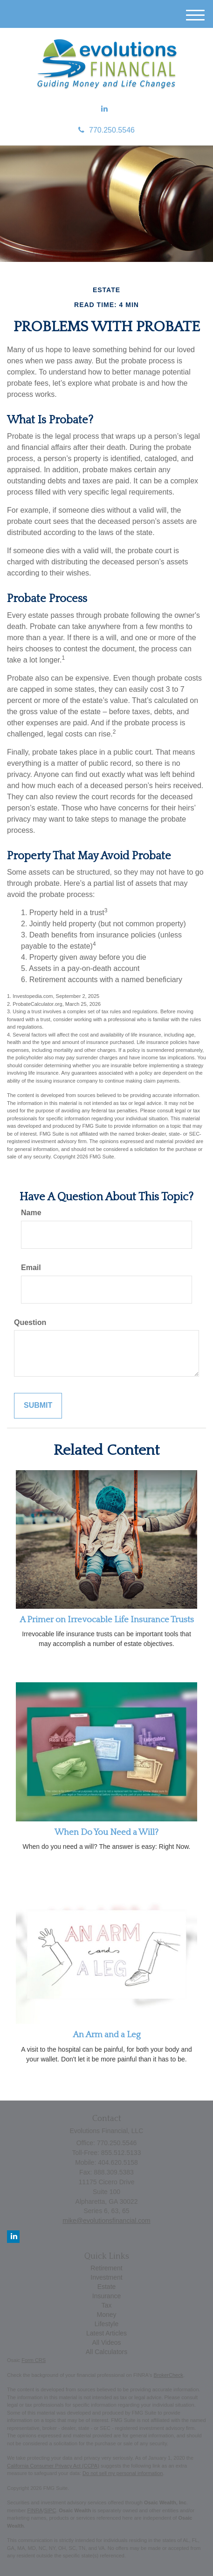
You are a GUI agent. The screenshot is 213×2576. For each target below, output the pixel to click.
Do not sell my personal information (122, 2473)
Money (106, 2314)
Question (30, 1322)
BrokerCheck (169, 2375)
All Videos (106, 2342)
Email (31, 1267)
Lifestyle (106, 2324)
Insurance (106, 2296)
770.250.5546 (106, 130)
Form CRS (33, 2360)
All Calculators (106, 2351)
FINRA (34, 2510)
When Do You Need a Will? (106, 1832)
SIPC (50, 2510)
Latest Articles (106, 2333)
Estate (106, 2286)
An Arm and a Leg (107, 2035)
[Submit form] (38, 1405)
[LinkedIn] (104, 109)
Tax (107, 2305)
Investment (106, 2277)
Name (31, 1213)
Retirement (106, 2268)
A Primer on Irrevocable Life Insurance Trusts (107, 1620)
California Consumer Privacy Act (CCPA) (53, 2466)
